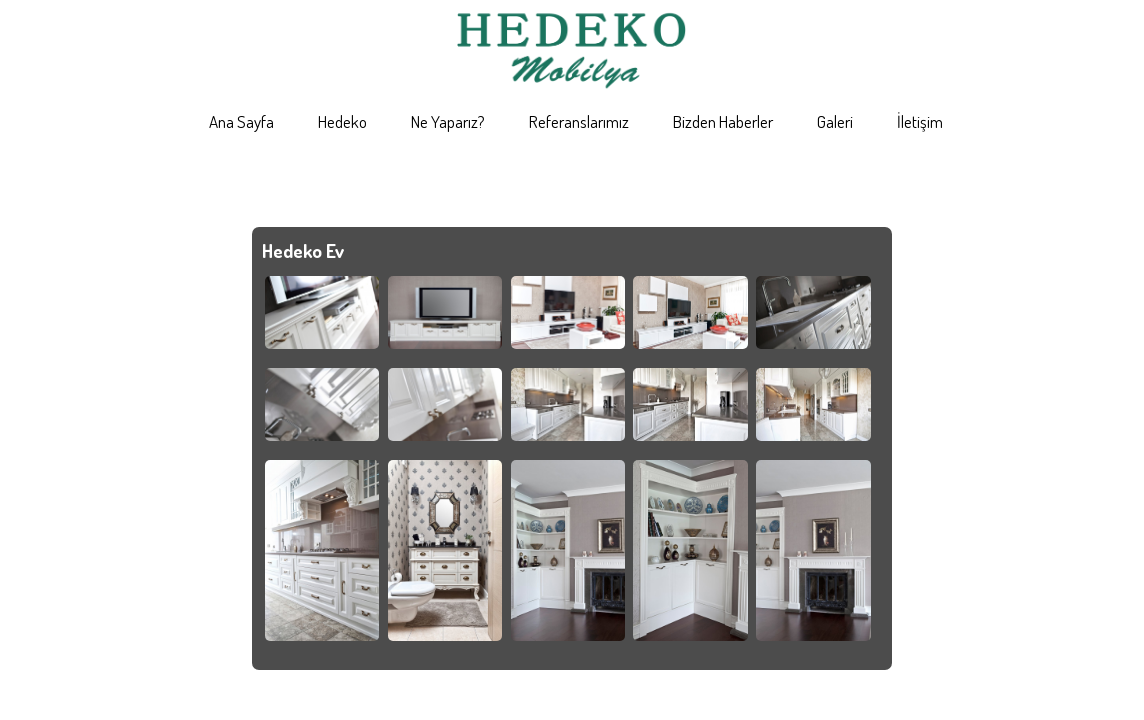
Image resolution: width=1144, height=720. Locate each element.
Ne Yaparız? (448, 121)
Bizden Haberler (723, 121)
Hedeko (342, 121)
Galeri (835, 121)
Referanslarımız (579, 121)
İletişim (920, 121)
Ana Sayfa (241, 121)
